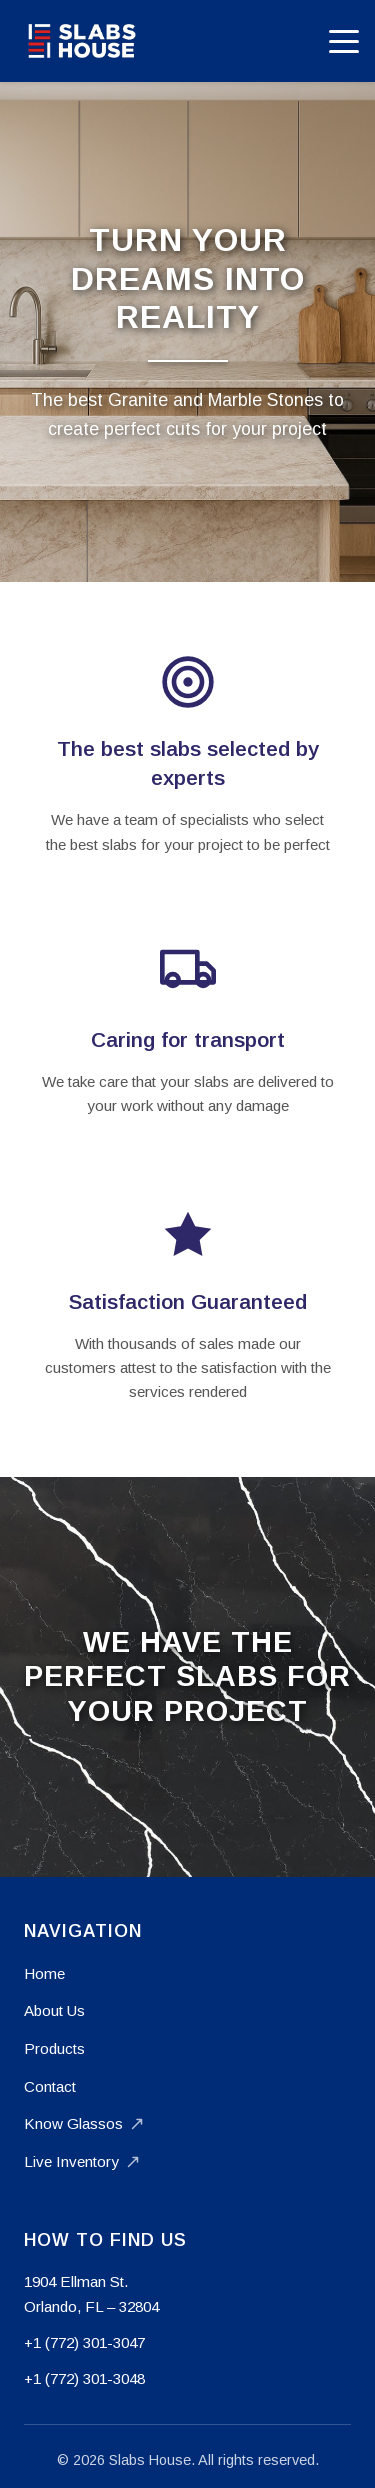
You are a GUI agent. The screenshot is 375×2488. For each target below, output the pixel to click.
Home (44, 1973)
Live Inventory (81, 2161)
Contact (50, 2086)
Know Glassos (83, 2123)
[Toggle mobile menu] (344, 41)
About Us (54, 2010)
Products (54, 2048)
